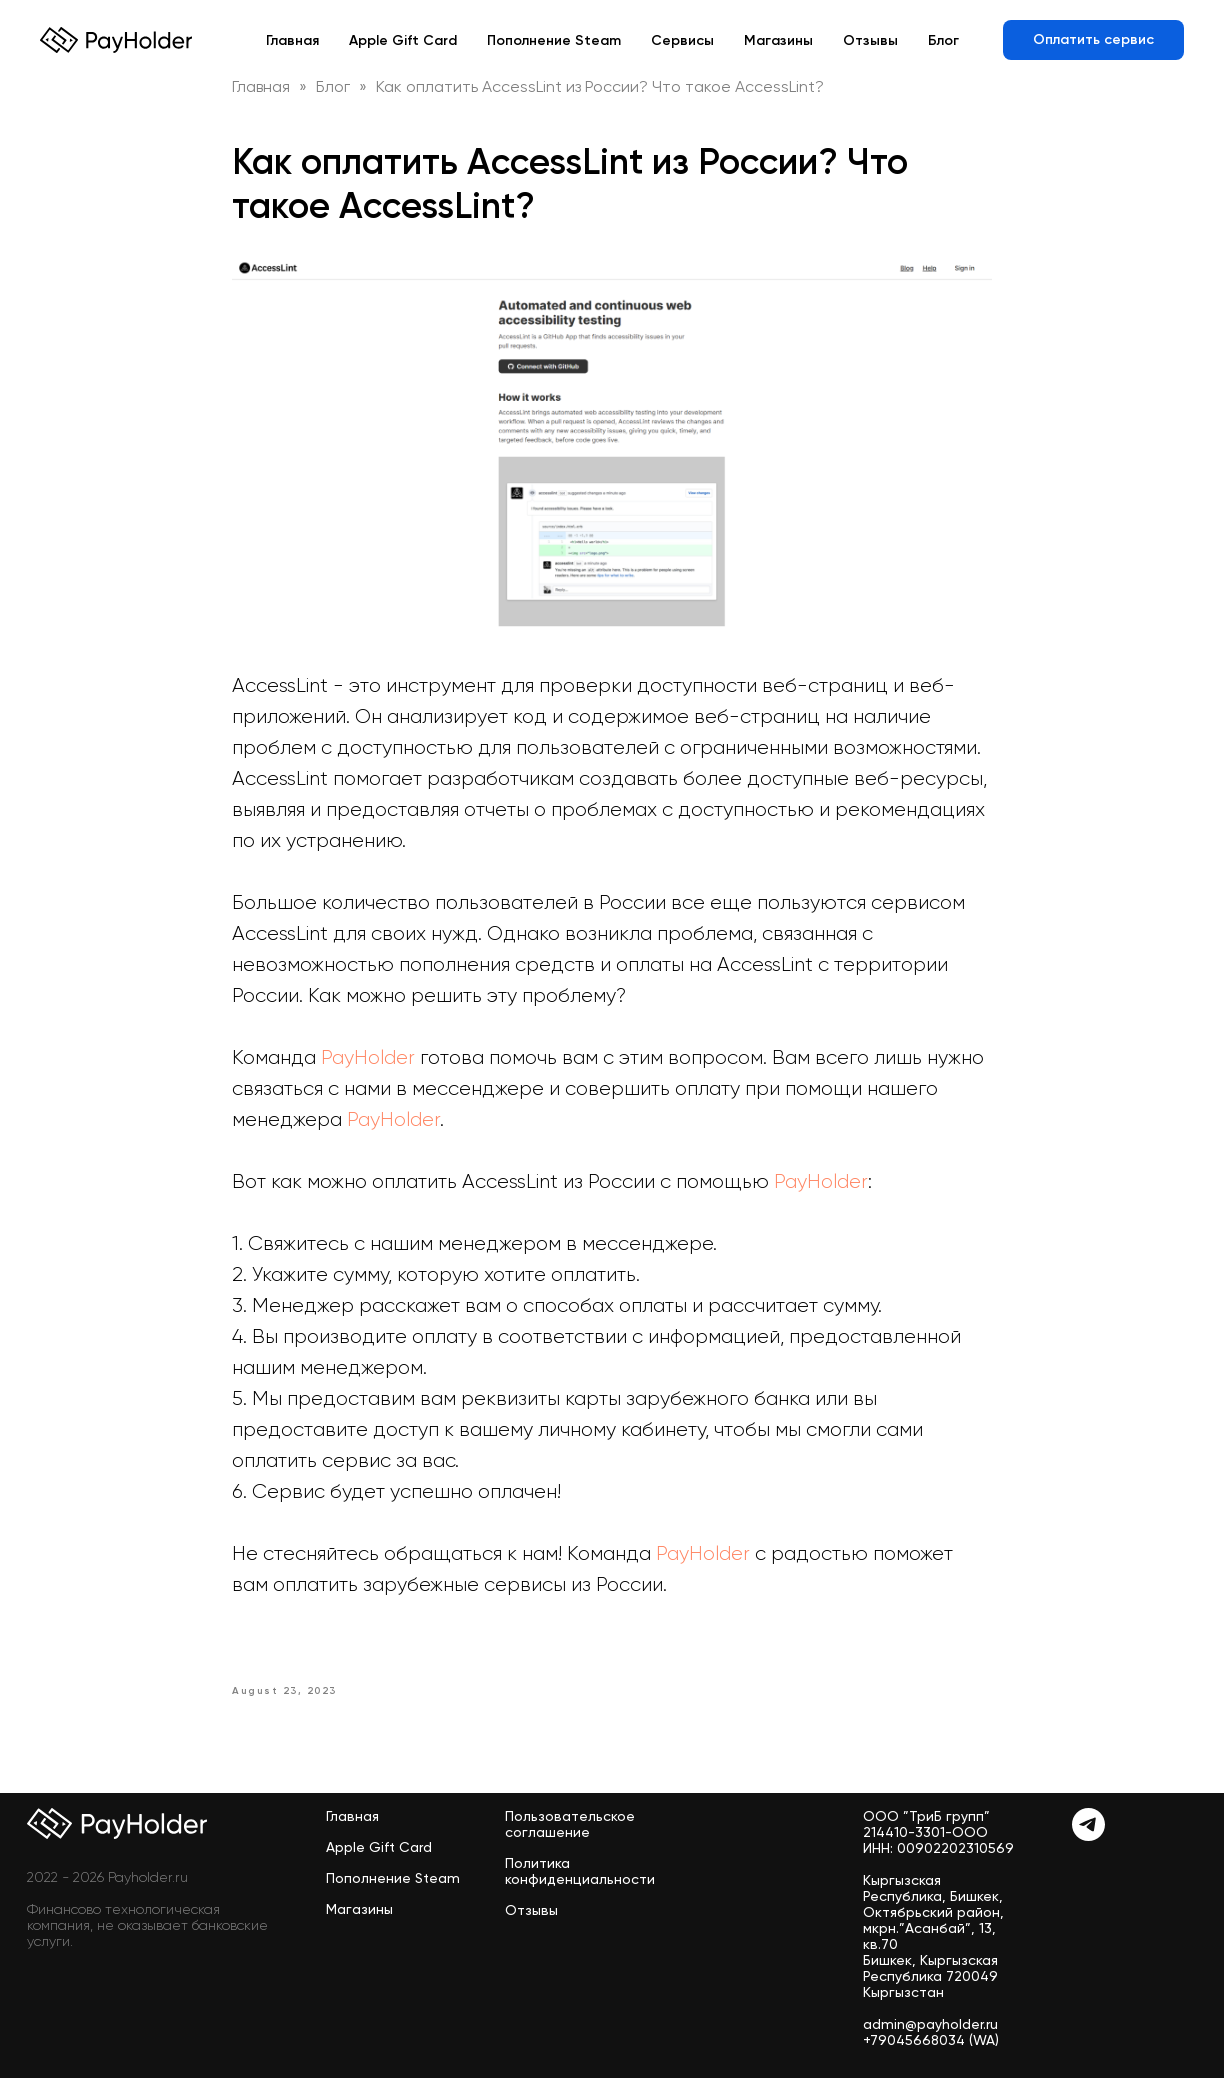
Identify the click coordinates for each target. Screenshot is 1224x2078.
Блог (943, 40)
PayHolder (370, 1057)
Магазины (778, 40)
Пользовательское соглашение (570, 1824)
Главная (292, 40)
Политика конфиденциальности (580, 1871)
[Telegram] (1088, 1835)
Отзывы (870, 40)
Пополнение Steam (554, 40)
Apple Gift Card (403, 40)
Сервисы (682, 40)
